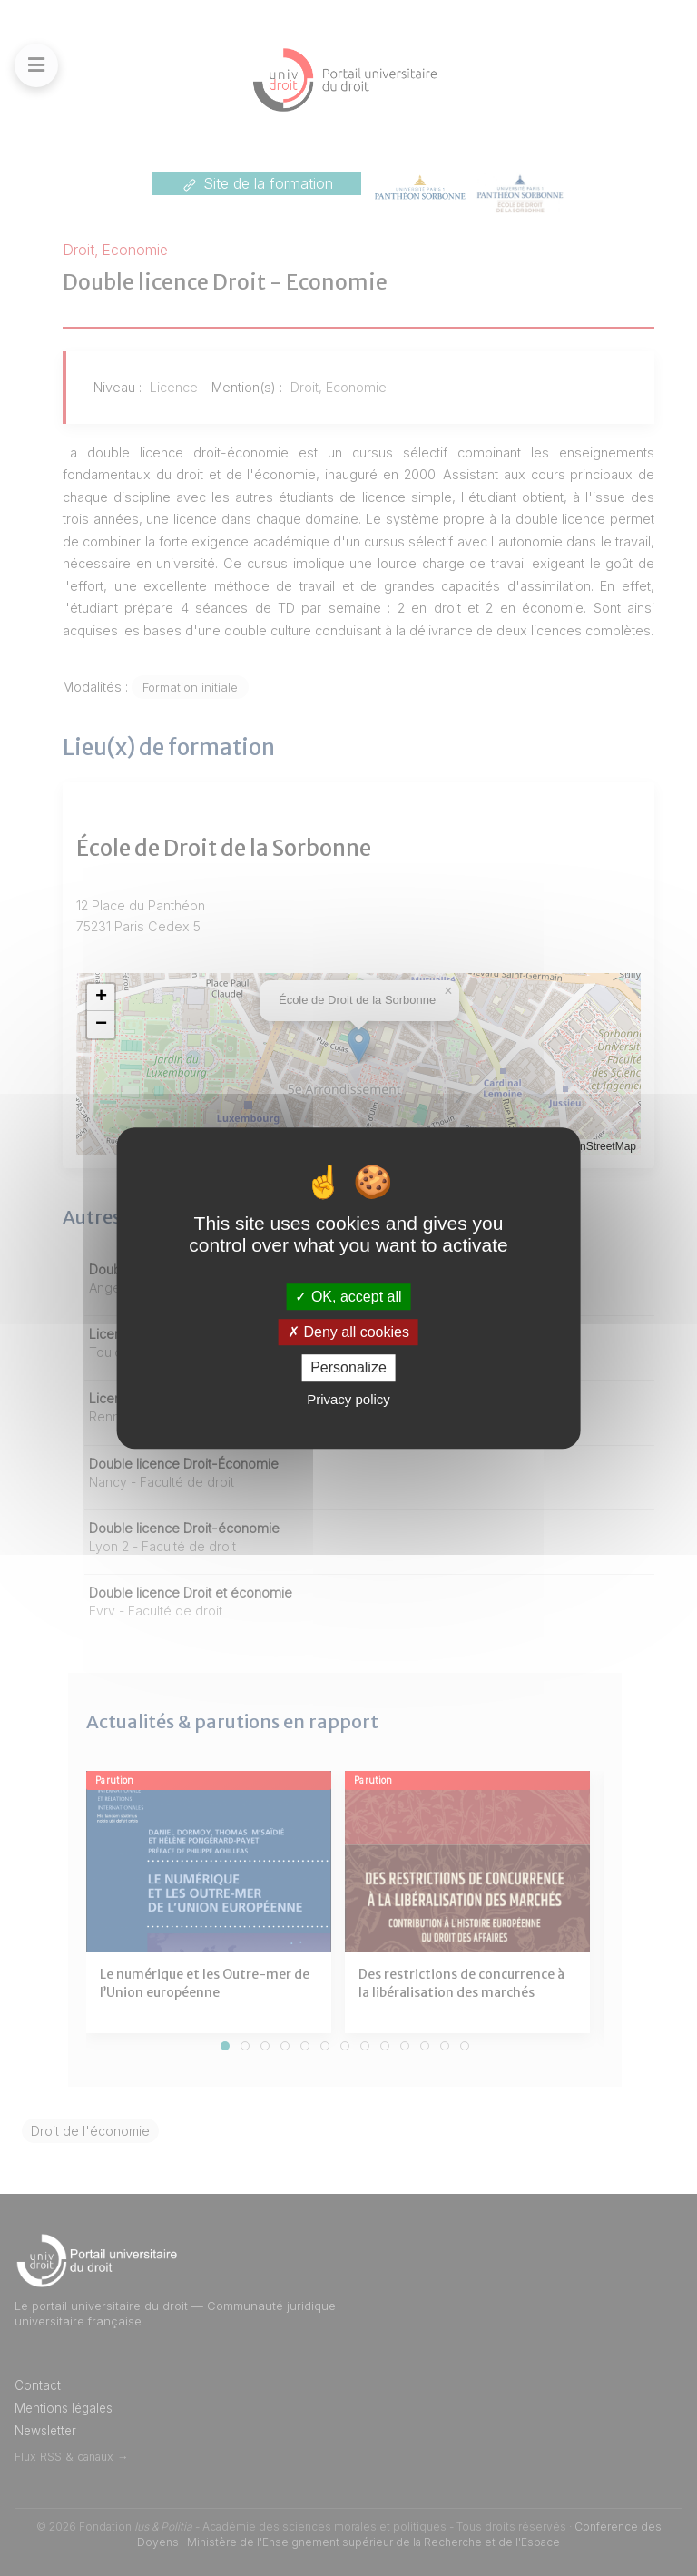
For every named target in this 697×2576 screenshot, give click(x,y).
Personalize (348, 1368)
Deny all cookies (348, 1332)
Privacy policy (348, 1399)
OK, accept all (348, 1296)
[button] (100, 997)
